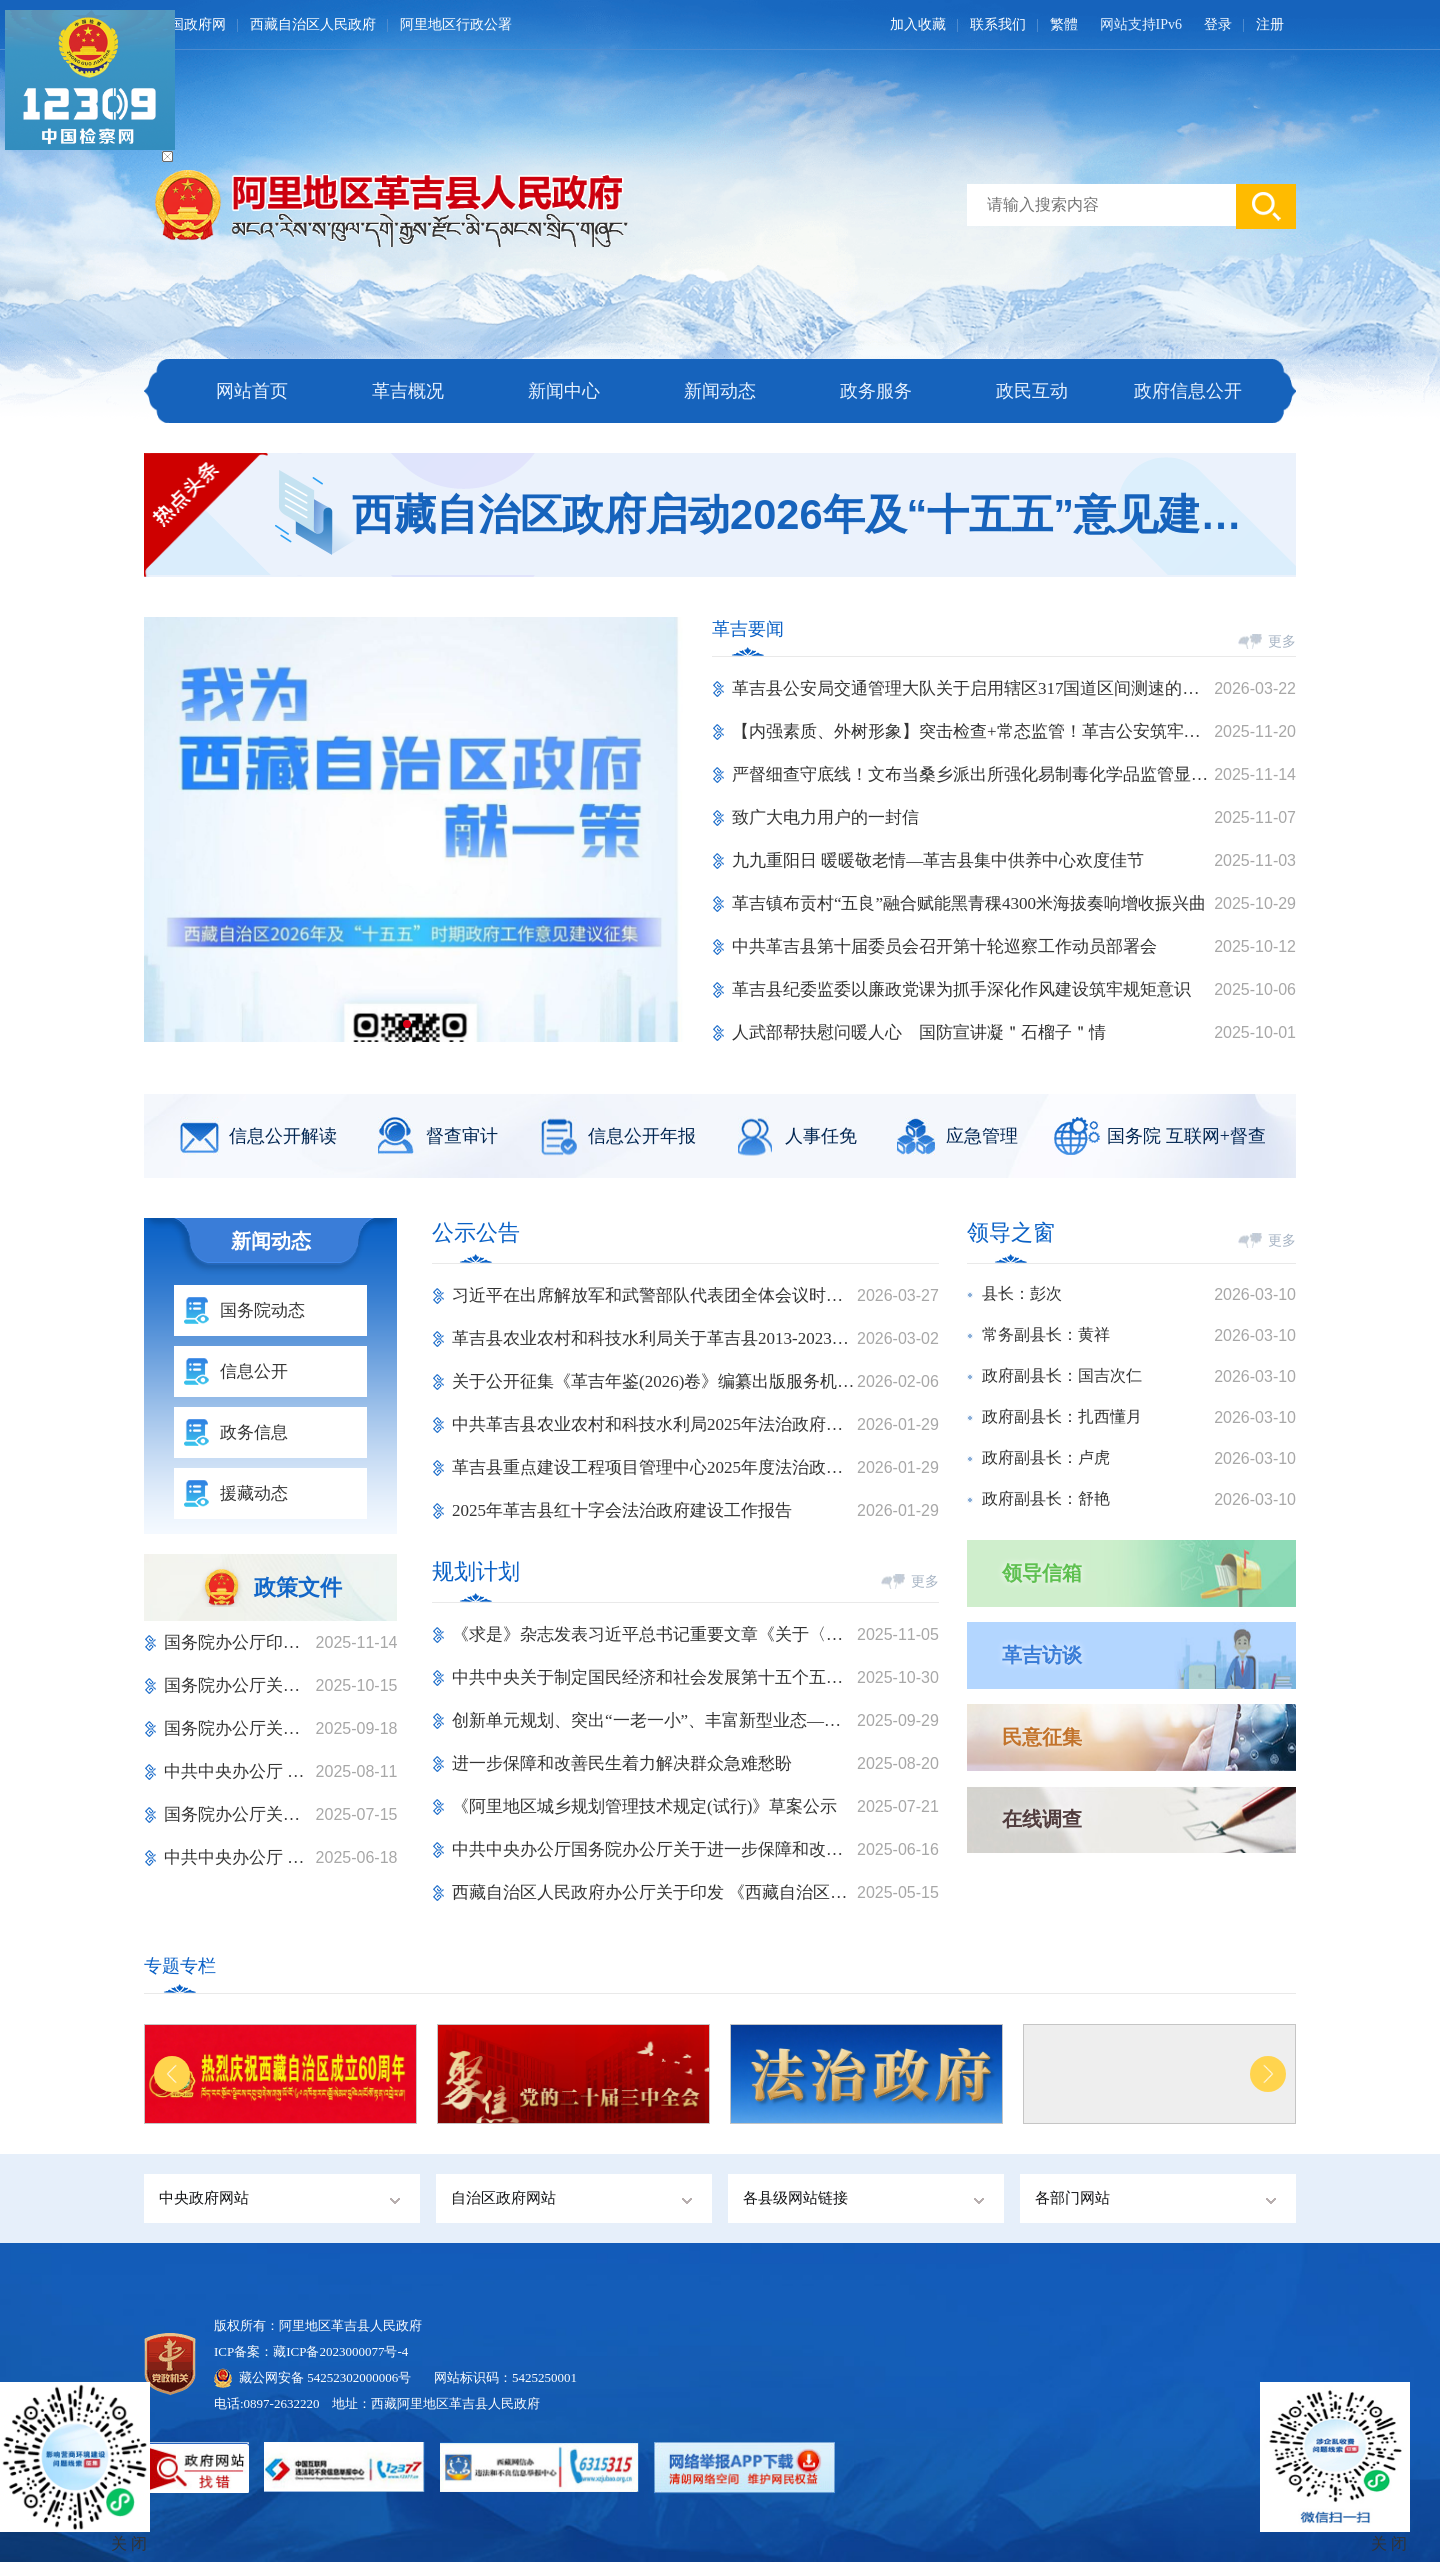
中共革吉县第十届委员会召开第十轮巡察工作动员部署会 (944, 946)
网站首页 (252, 391)
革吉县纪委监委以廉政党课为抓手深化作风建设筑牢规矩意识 (961, 989)
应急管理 (982, 1136)
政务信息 (254, 1432)
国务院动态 (262, 1310)
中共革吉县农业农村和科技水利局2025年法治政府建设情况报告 (654, 1424)
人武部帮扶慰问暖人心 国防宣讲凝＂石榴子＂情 (919, 1032)
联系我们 (998, 24)
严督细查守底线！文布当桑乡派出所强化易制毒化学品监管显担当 (973, 774)
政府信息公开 (1188, 391)
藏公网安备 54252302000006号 (325, 2377)
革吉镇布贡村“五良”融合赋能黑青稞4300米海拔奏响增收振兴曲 (969, 903)
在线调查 (1042, 1819)
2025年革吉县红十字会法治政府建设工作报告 (622, 1510)
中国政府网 (191, 24)
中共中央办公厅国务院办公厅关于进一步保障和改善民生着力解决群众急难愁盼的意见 (654, 1849)
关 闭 (1389, 2543)
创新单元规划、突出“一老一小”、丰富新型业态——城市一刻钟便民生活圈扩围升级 (654, 1720)
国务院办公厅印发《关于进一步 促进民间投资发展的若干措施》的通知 (240, 1642)
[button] (407, 1024)
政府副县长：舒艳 (1046, 1498)
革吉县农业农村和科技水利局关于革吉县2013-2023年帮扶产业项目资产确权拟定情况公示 (654, 1338)
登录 (1218, 24)
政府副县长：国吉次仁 (1062, 1375)
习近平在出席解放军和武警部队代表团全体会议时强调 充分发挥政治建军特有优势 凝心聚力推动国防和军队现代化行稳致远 (654, 1295)
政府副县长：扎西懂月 (1062, 1416)
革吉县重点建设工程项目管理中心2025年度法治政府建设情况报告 (654, 1467)
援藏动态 (254, 1493)
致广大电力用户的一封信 (825, 817)
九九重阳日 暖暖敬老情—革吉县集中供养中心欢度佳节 (938, 860)
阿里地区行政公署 (456, 24)
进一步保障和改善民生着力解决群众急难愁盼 (622, 1763)
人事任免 (821, 1136)
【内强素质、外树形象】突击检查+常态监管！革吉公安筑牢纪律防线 (973, 731)
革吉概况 (408, 391)
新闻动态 (720, 391)
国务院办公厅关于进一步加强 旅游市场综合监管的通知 (240, 1728)
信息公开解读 (283, 1136)
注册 (1270, 24)
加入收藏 (918, 24)
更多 (1282, 641)
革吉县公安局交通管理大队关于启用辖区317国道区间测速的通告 (973, 688)
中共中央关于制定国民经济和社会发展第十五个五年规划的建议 (654, 1677)
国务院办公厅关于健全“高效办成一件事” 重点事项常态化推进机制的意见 (240, 1814)
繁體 (1064, 24)
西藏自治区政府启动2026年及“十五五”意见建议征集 (800, 514)
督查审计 (462, 1136)
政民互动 (1032, 391)
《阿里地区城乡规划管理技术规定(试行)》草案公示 (644, 1806)
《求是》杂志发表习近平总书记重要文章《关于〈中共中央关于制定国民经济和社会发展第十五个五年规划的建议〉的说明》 (654, 1634)
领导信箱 (1042, 1573)
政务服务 (876, 391)
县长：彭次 (1022, 1293)
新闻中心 (564, 391)
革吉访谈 (1042, 1655)
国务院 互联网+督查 (1186, 1136)
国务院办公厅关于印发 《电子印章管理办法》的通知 (240, 1685)
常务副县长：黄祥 (1046, 1334)
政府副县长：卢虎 (1046, 1457)
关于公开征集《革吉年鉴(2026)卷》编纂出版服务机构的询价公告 (654, 1381)
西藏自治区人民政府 (313, 24)
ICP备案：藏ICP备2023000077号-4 (311, 2351)
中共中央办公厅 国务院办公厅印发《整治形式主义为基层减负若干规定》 (240, 1771)
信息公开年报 (642, 1136)
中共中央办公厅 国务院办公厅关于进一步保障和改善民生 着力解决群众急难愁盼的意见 (240, 1857)
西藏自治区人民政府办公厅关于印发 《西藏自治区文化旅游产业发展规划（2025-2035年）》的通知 (654, 1892)
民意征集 (1042, 1737)
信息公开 (254, 1371)
